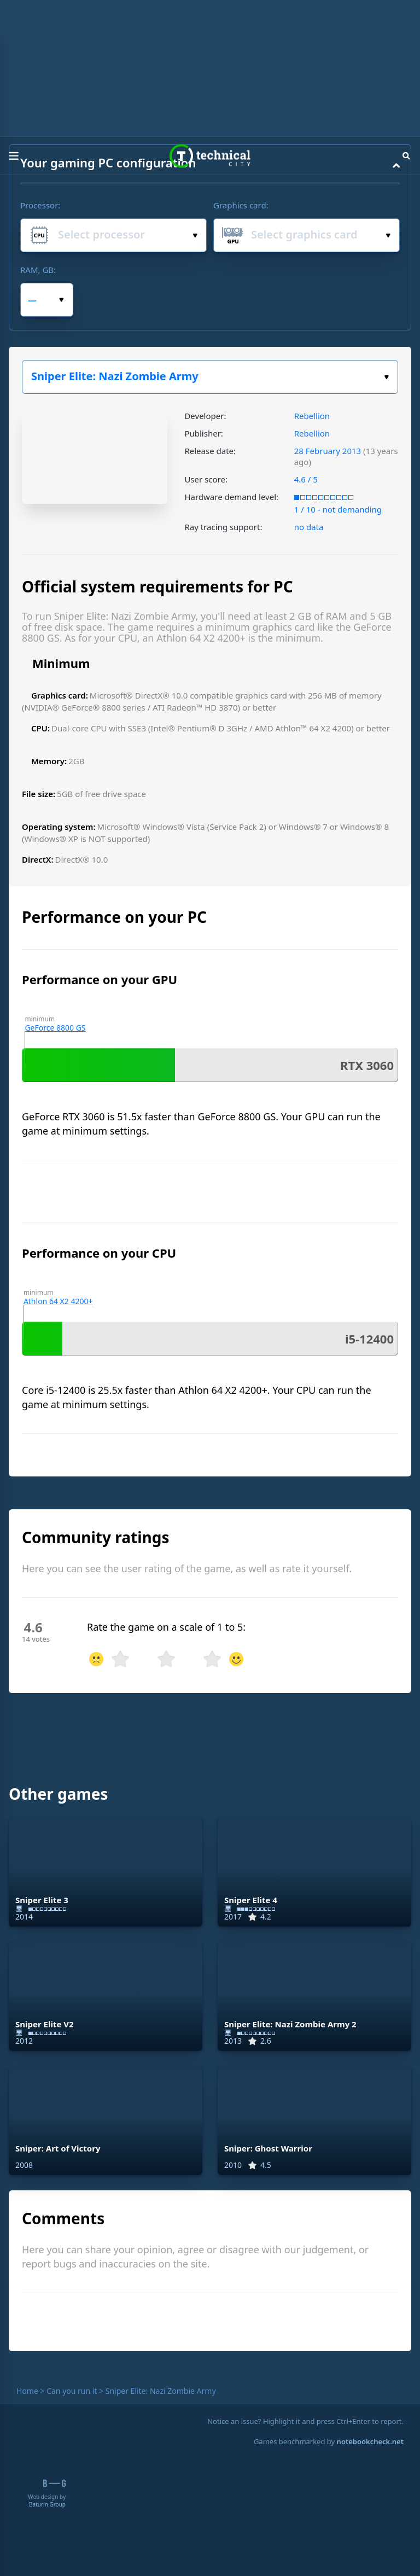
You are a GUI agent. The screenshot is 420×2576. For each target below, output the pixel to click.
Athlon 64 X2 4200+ (58, 1301)
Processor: (40, 205)
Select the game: (386, 377)
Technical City (210, 156)
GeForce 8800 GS (55, 1027)
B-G (54, 2483)
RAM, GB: (38, 269)
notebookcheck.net (370, 2441)
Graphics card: (241, 205)
